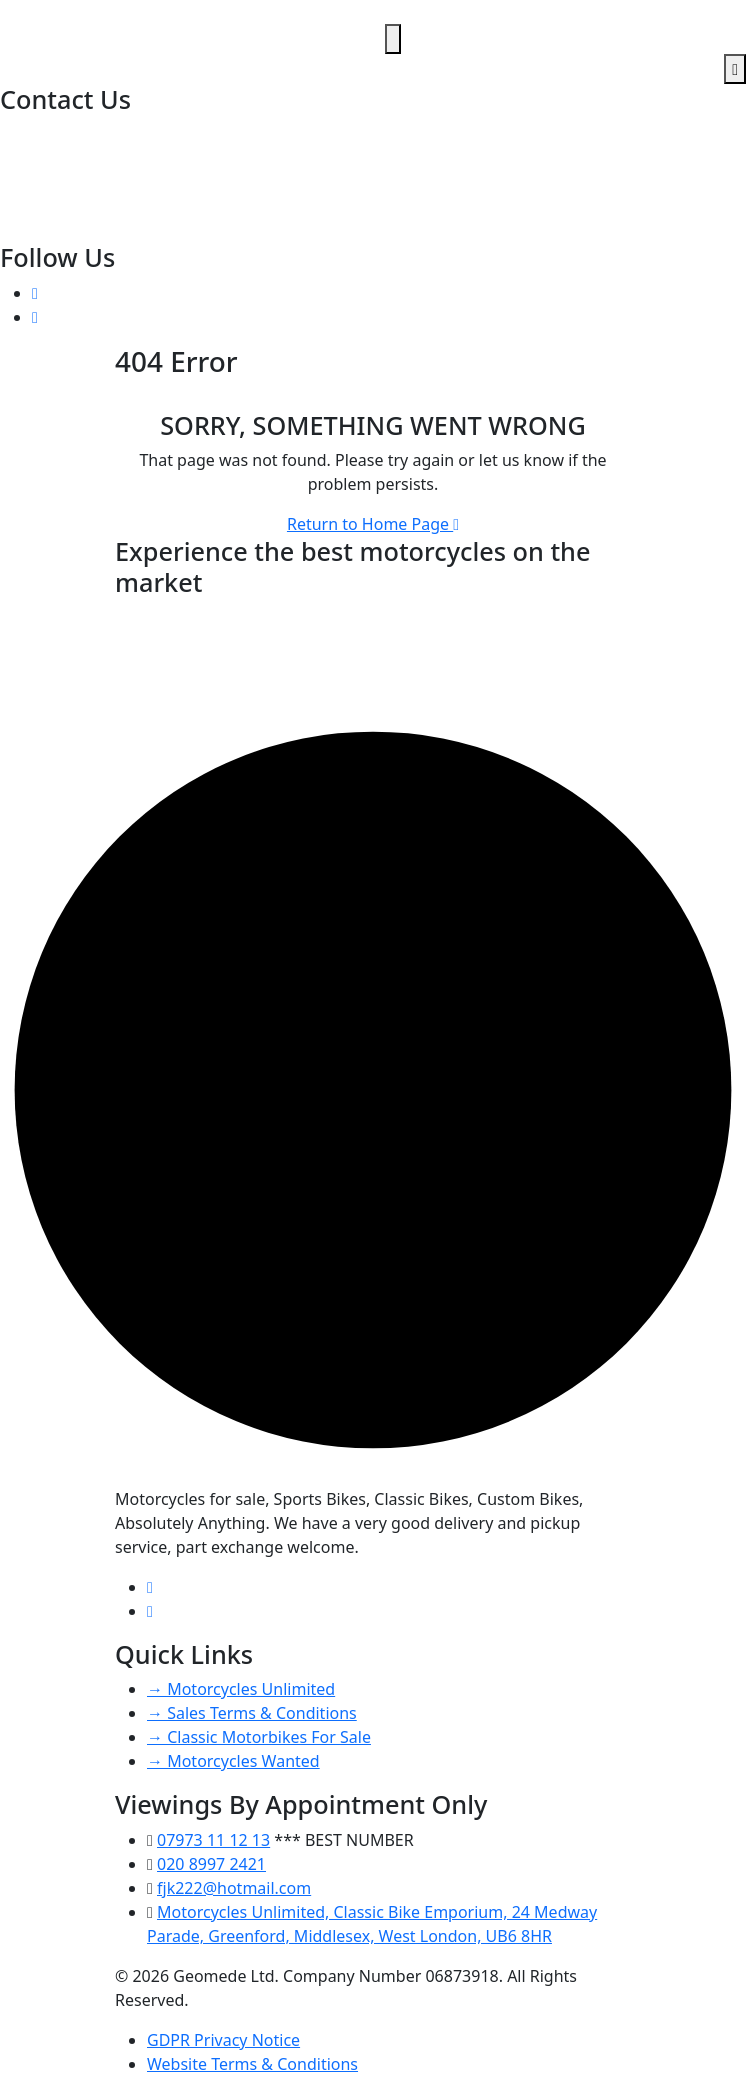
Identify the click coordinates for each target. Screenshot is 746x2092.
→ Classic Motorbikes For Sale (259, 1737)
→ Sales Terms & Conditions (252, 1713)
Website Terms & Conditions (252, 2064)
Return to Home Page (373, 524)
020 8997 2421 (56, 134)
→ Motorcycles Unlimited (241, 1689)
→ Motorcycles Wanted (233, 1761)
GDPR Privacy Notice (223, 2040)
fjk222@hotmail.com (79, 182)
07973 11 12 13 (58, 158)
